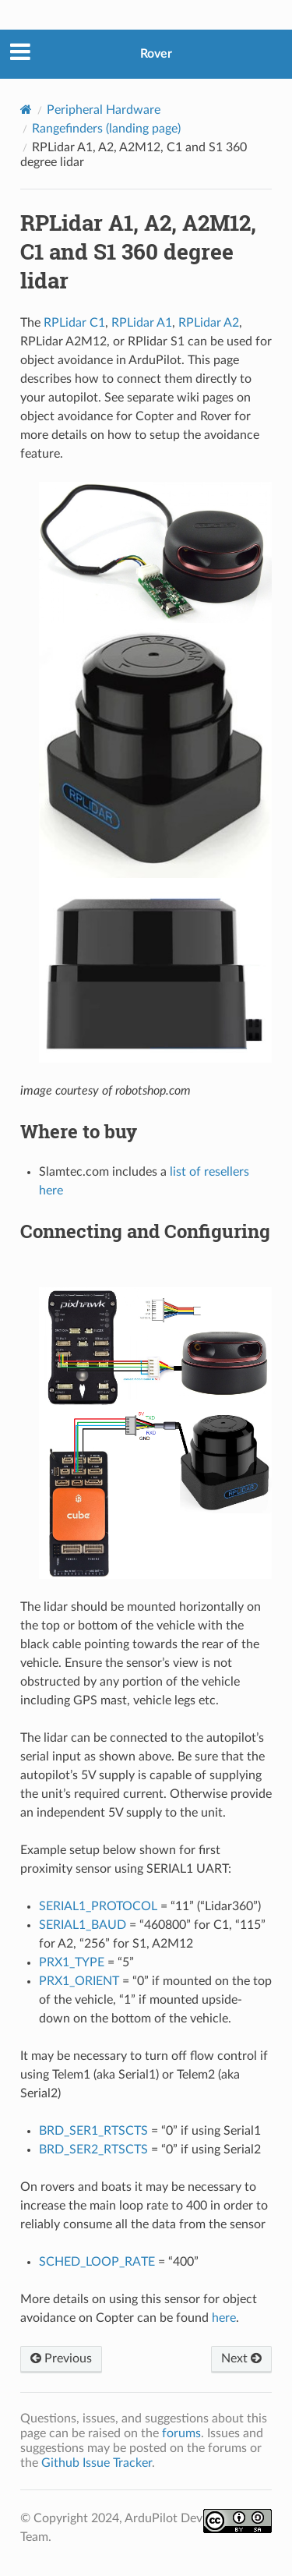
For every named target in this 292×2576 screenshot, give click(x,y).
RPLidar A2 (208, 323)
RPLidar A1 (141, 323)
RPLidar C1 (74, 323)
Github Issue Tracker (96, 2463)
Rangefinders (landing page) (106, 128)
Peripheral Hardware (103, 110)
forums (181, 2433)
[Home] (26, 109)
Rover (156, 54)
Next (241, 2358)
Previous (61, 2358)
